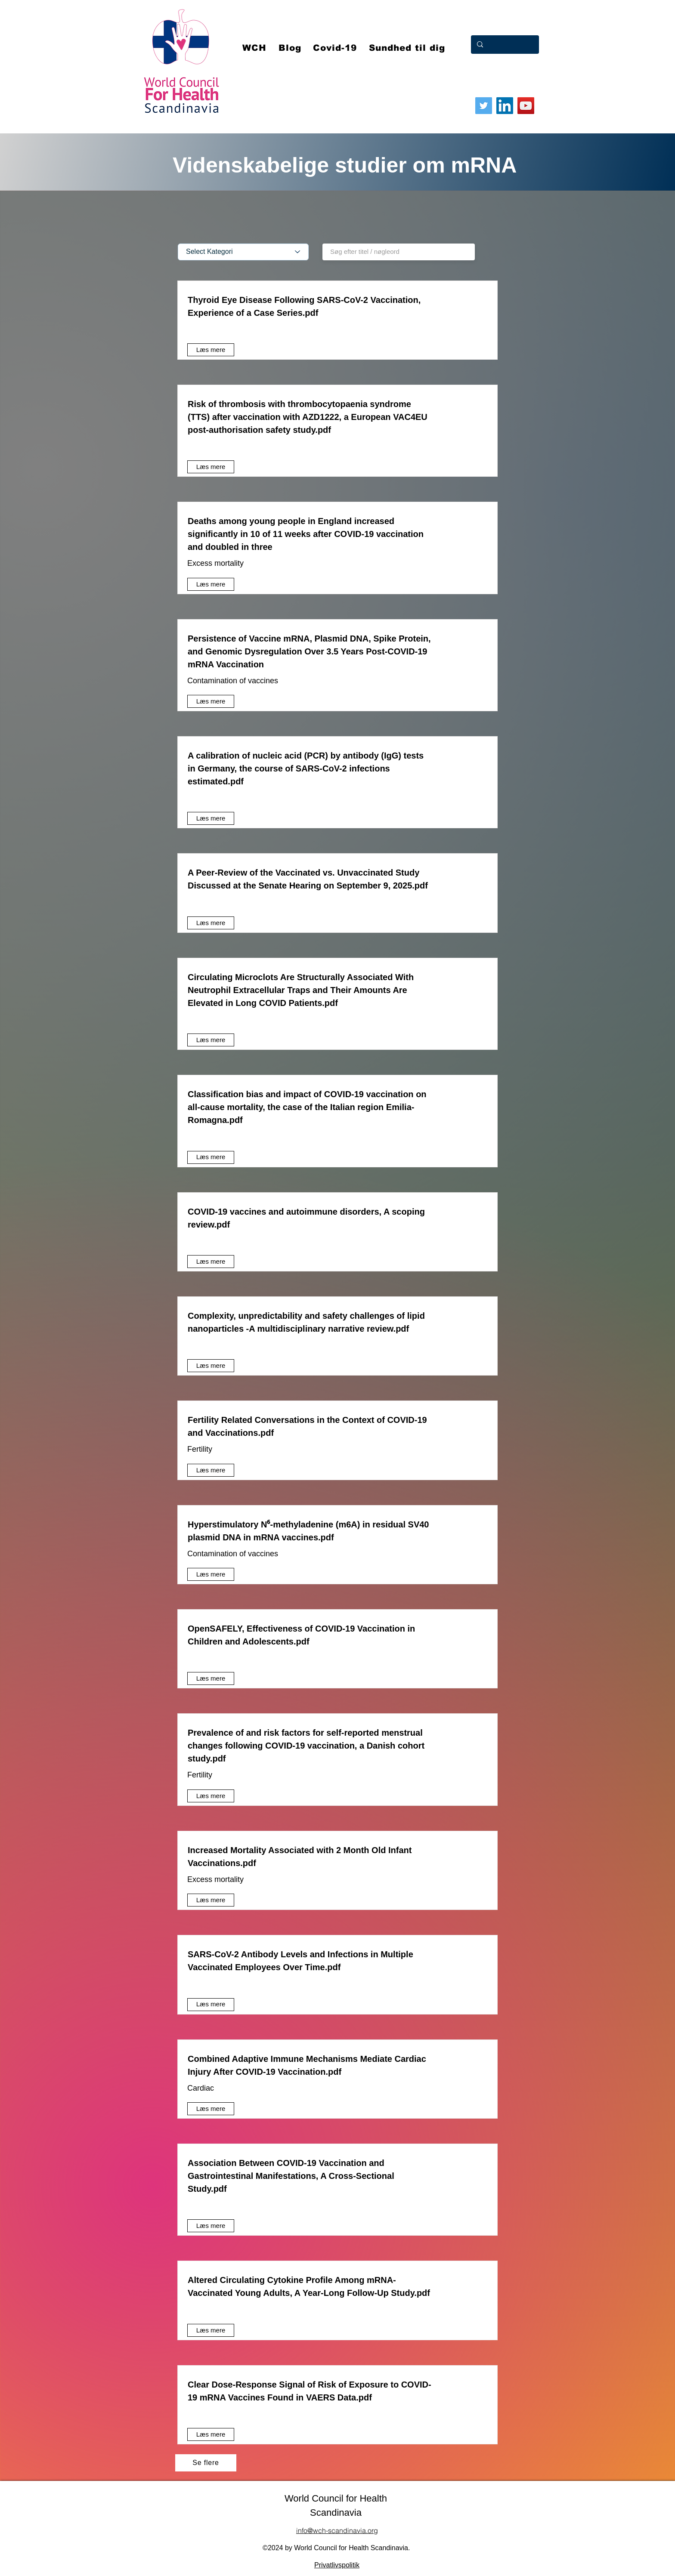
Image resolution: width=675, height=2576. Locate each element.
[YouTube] (525, 105)
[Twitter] (483, 105)
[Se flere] (205, 2462)
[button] (335, 48)
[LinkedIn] (504, 105)
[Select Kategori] (243, 252)
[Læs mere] (210, 349)
